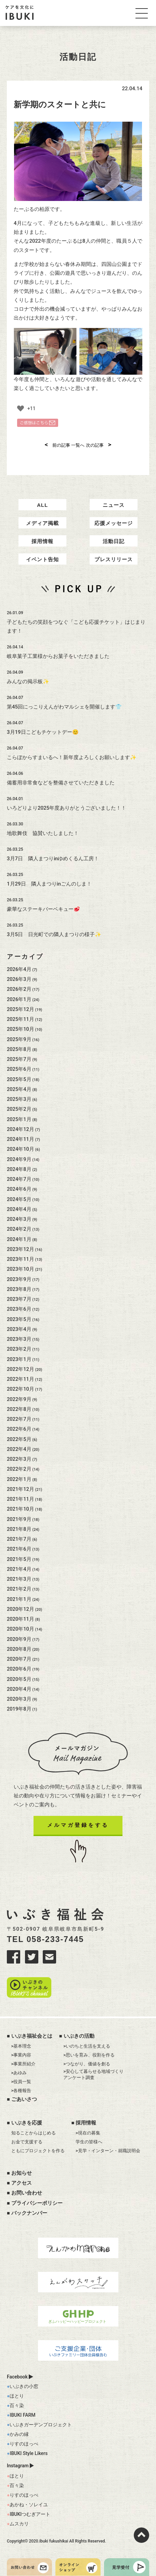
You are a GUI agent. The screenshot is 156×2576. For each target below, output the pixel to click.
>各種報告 (21, 2090)
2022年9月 (19, 1399)
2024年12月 (20, 1129)
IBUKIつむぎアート (30, 2514)
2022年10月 (20, 1389)
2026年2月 (19, 989)
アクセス (21, 2183)
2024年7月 (19, 1179)
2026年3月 (19, 979)
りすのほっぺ (24, 2443)
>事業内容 (21, 2055)
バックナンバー (29, 2213)
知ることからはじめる (33, 2132)
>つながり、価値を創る (86, 2063)
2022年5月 (19, 1439)
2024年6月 (19, 1189)
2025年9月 (19, 1039)
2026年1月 (19, 999)
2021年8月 (19, 1529)
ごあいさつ (24, 2099)
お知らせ (21, 2173)
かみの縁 (19, 2434)
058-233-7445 (55, 1939)
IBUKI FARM (22, 2415)
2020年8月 (19, 1649)
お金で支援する (26, 2141)
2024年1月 (19, 1239)
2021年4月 (19, 1569)
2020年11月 (20, 1619)
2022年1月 (19, 1479)
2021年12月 (20, 1489)
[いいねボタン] (20, 408)
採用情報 (42, 541)
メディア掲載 (42, 523)
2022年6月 (19, 1429)
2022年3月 (19, 1459)
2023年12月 (20, 1249)
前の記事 (57, 445)
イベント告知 (42, 559)
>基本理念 (21, 2046)
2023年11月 (20, 1259)
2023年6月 (19, 1309)
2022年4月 (19, 1449)
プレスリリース (113, 559)
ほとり (17, 2396)
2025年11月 (20, 1019)
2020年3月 (19, 1699)
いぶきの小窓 (24, 2386)
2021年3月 (19, 1579)
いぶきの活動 (79, 2036)
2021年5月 (19, 1559)
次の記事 (99, 445)
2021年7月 (19, 1539)
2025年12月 (20, 1009)
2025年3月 (19, 1099)
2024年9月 (19, 1159)
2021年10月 (20, 1509)
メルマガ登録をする (78, 1825)
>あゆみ (19, 2072)
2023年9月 (19, 1279)
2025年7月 (19, 1059)
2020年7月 (19, 1659)
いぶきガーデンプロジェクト (41, 2424)
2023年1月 (19, 1359)
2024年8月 (19, 1169)
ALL (42, 505)
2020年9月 (19, 1639)
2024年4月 (19, 1209)
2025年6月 (19, 1069)
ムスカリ (19, 2523)
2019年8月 (19, 1709)
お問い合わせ (26, 2193)
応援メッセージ (113, 523)
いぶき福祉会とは (31, 2036)
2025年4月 (19, 1089)
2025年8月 (19, 1049)
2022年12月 (20, 1369)
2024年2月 (19, 1229)
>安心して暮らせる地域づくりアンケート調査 (93, 2074)
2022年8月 (19, 1409)
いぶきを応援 (26, 2123)
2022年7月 (19, 1419)
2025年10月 (20, 1029)
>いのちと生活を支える (86, 2046)
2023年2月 (19, 1349)
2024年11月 (20, 1139)
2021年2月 (19, 1589)
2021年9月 (19, 1519)
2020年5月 (19, 1679)
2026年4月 (19, 969)
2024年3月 (19, 1219)
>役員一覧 (21, 2081)
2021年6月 (19, 1549)
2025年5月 (19, 1079)
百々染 (17, 2405)
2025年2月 (19, 1109)
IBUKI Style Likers (29, 2453)
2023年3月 (19, 1339)
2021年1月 (19, 1599)
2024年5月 (19, 1199)
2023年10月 (20, 1269)
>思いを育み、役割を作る (89, 2055)
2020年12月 (20, 1609)
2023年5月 (19, 1319)
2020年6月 (19, 1669)
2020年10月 (20, 1629)
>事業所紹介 (23, 2063)
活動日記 (114, 541)
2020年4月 (19, 1689)
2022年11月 (20, 1379)
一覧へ (77, 445)
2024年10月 (20, 1149)
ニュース (114, 505)
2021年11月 (20, 1499)
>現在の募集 (88, 2132)
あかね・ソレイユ (29, 2504)
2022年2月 (19, 1469)
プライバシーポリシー (37, 2203)
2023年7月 (19, 1299)
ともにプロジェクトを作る (38, 2150)
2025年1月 (19, 1119)
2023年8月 (19, 1289)
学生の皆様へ (89, 2141)
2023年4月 (19, 1329)
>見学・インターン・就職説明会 (108, 2150)
